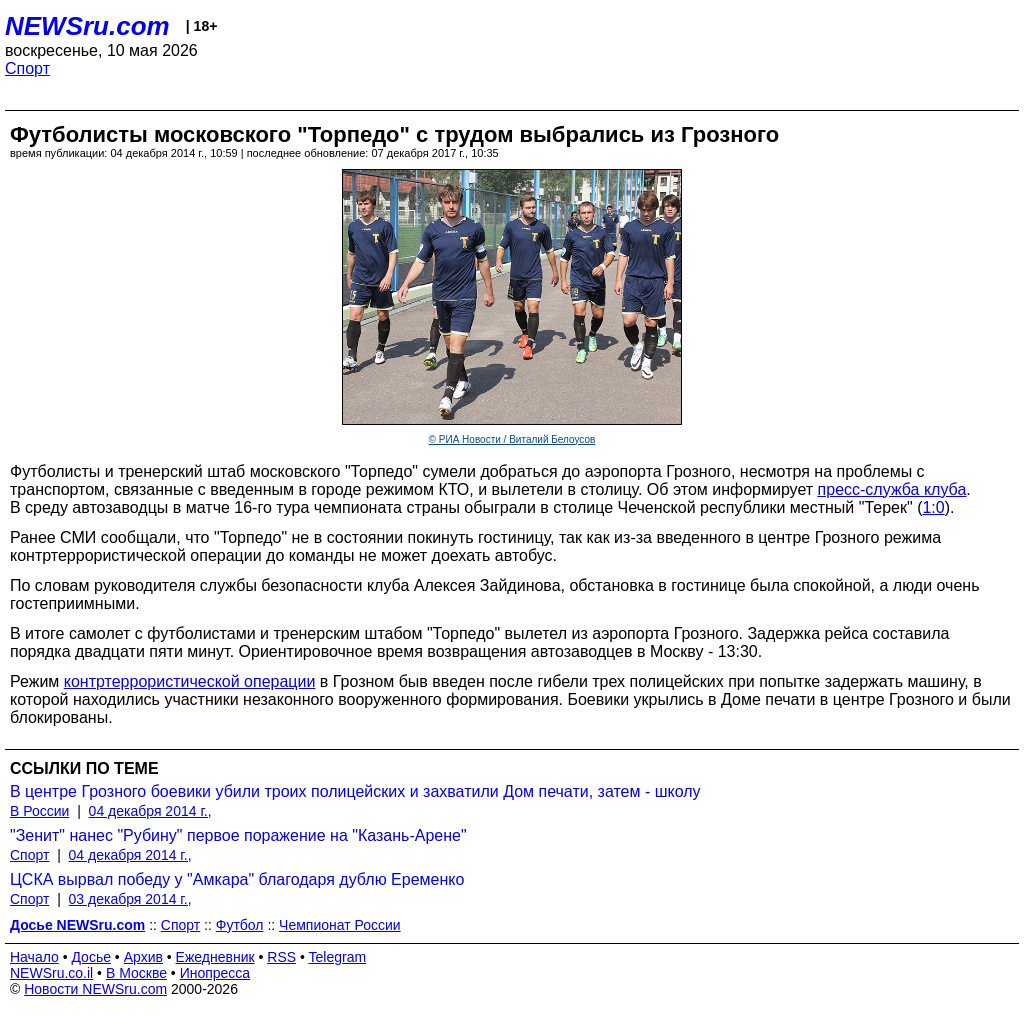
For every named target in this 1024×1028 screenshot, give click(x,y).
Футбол (240, 925)
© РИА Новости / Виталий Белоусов (512, 439)
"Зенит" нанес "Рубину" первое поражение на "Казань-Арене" (238, 835)
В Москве (136, 973)
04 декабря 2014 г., (150, 811)
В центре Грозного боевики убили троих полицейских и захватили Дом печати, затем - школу (355, 791)
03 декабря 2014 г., (130, 899)
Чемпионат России (340, 925)
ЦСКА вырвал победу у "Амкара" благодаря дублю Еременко (237, 879)
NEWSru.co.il (51, 973)
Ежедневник (215, 957)
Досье (91, 957)
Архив (143, 957)
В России (39, 811)
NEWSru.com (87, 26)
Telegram (338, 957)
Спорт (27, 68)
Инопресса (215, 973)
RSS (281, 957)
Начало (34, 957)
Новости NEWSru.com (95, 989)
